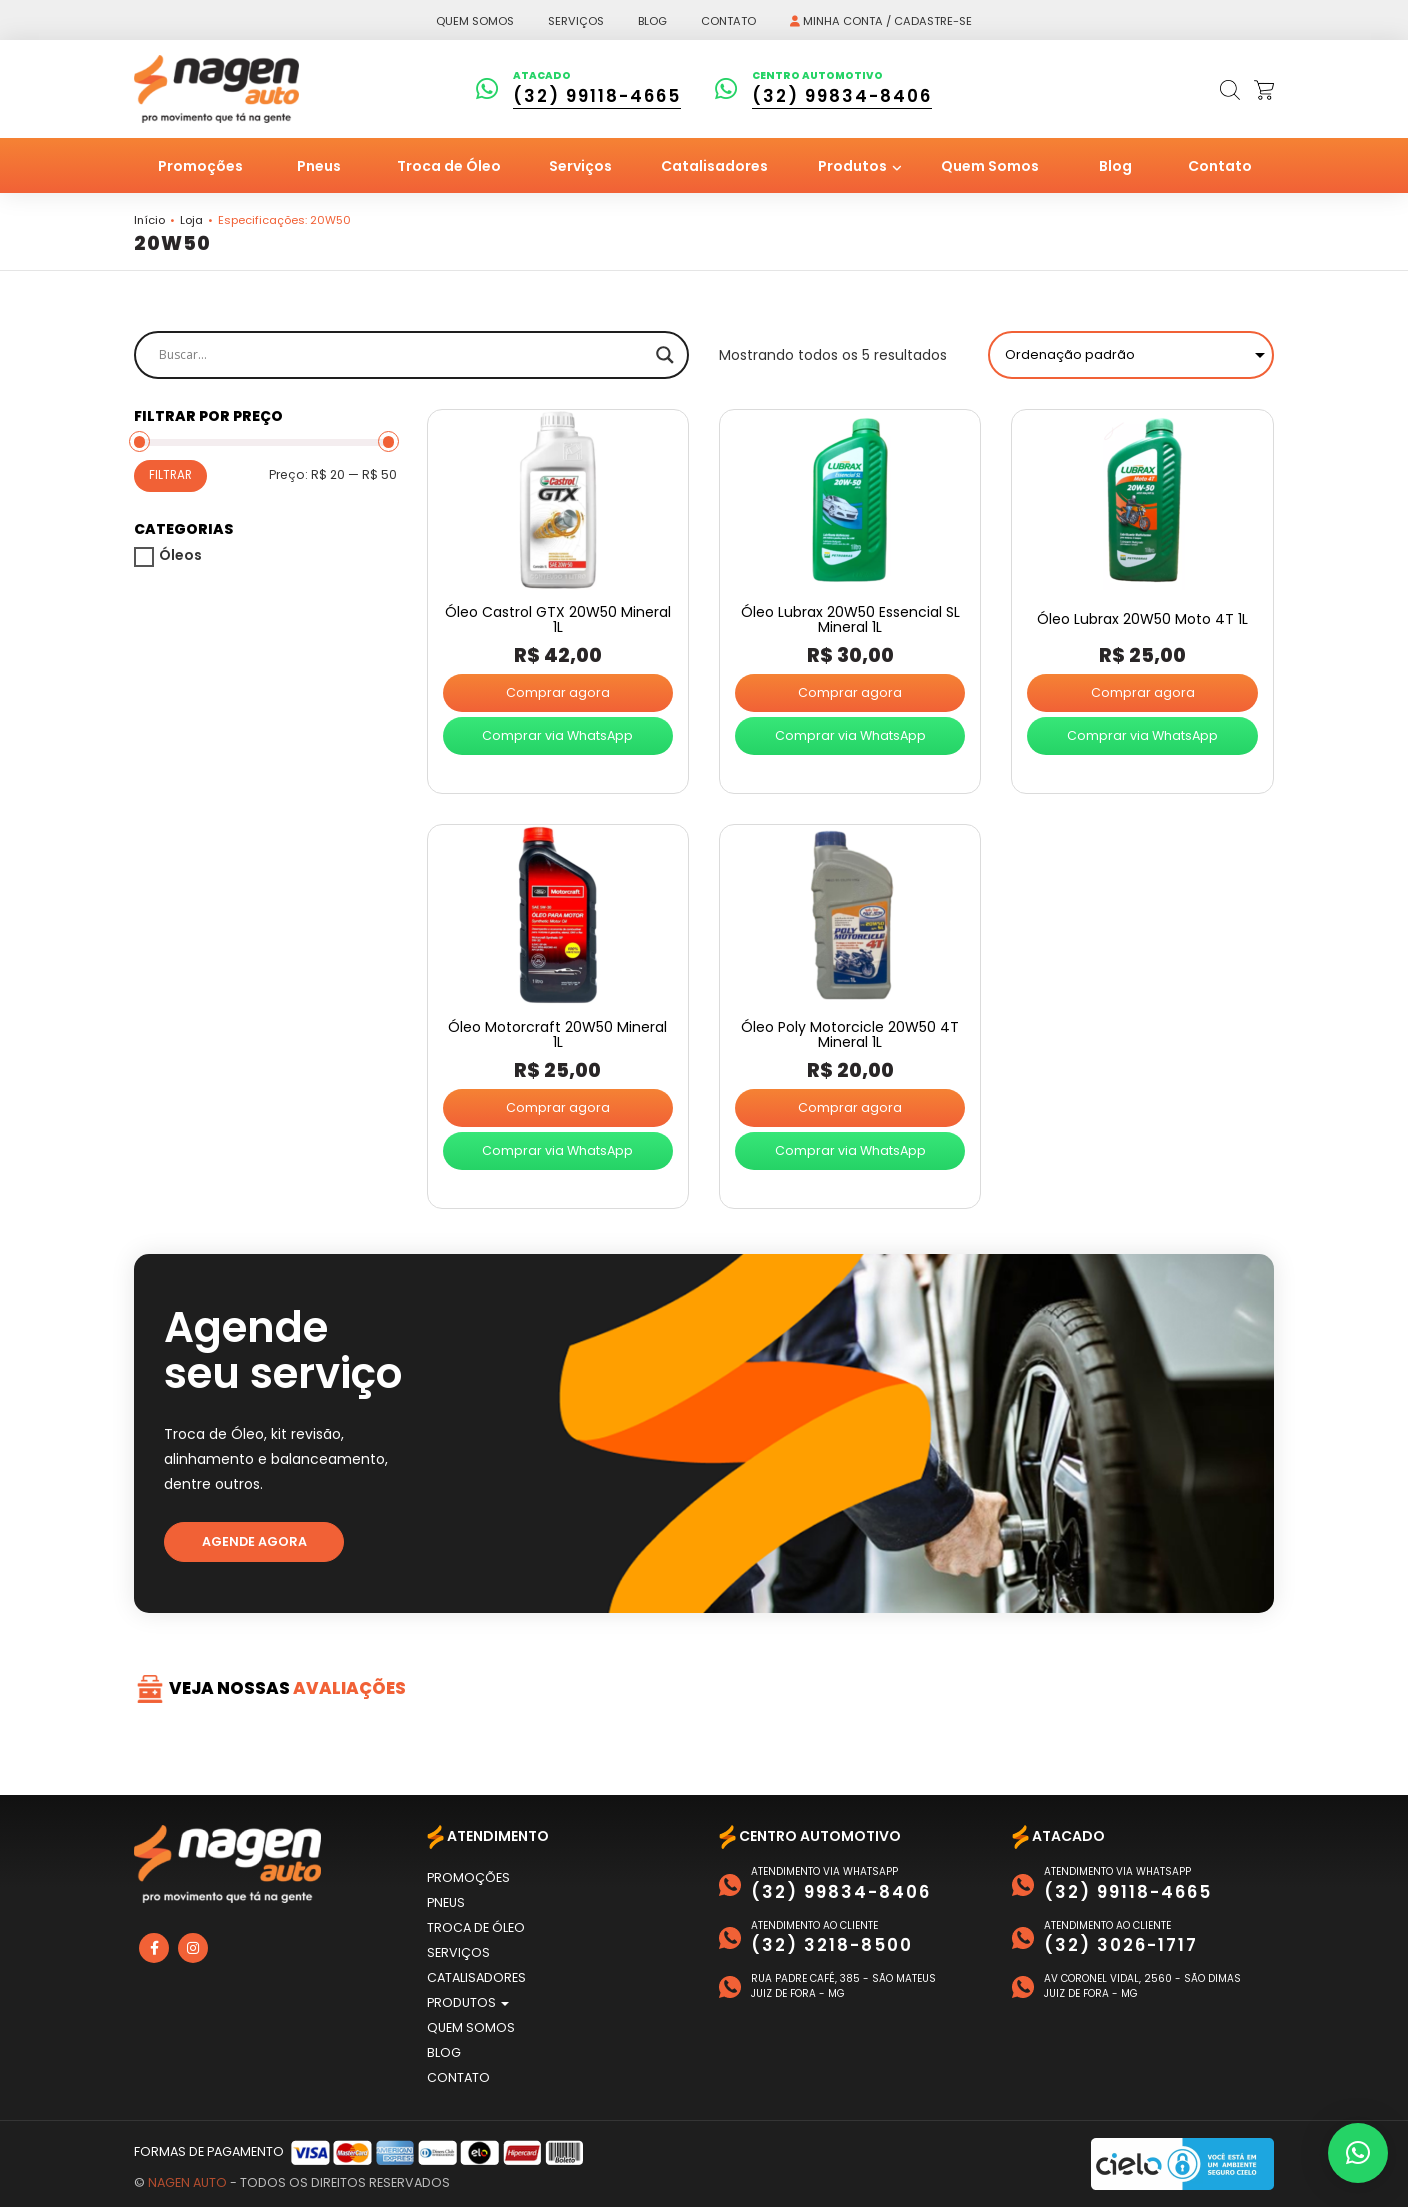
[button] (1358, 2153)
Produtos (854, 166)
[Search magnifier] (665, 355)
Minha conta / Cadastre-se (881, 21)
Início (149, 220)
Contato (728, 21)
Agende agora (254, 1541)
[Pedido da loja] (1131, 355)
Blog (652, 21)
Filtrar (170, 475)
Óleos (180, 555)
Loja (191, 220)
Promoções (200, 166)
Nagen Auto (187, 2182)
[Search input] (402, 355)
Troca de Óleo (449, 166)
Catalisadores (714, 166)
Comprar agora (558, 692)
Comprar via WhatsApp (557, 735)
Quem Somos (990, 166)
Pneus (319, 166)
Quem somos (475, 21)
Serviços (576, 21)
